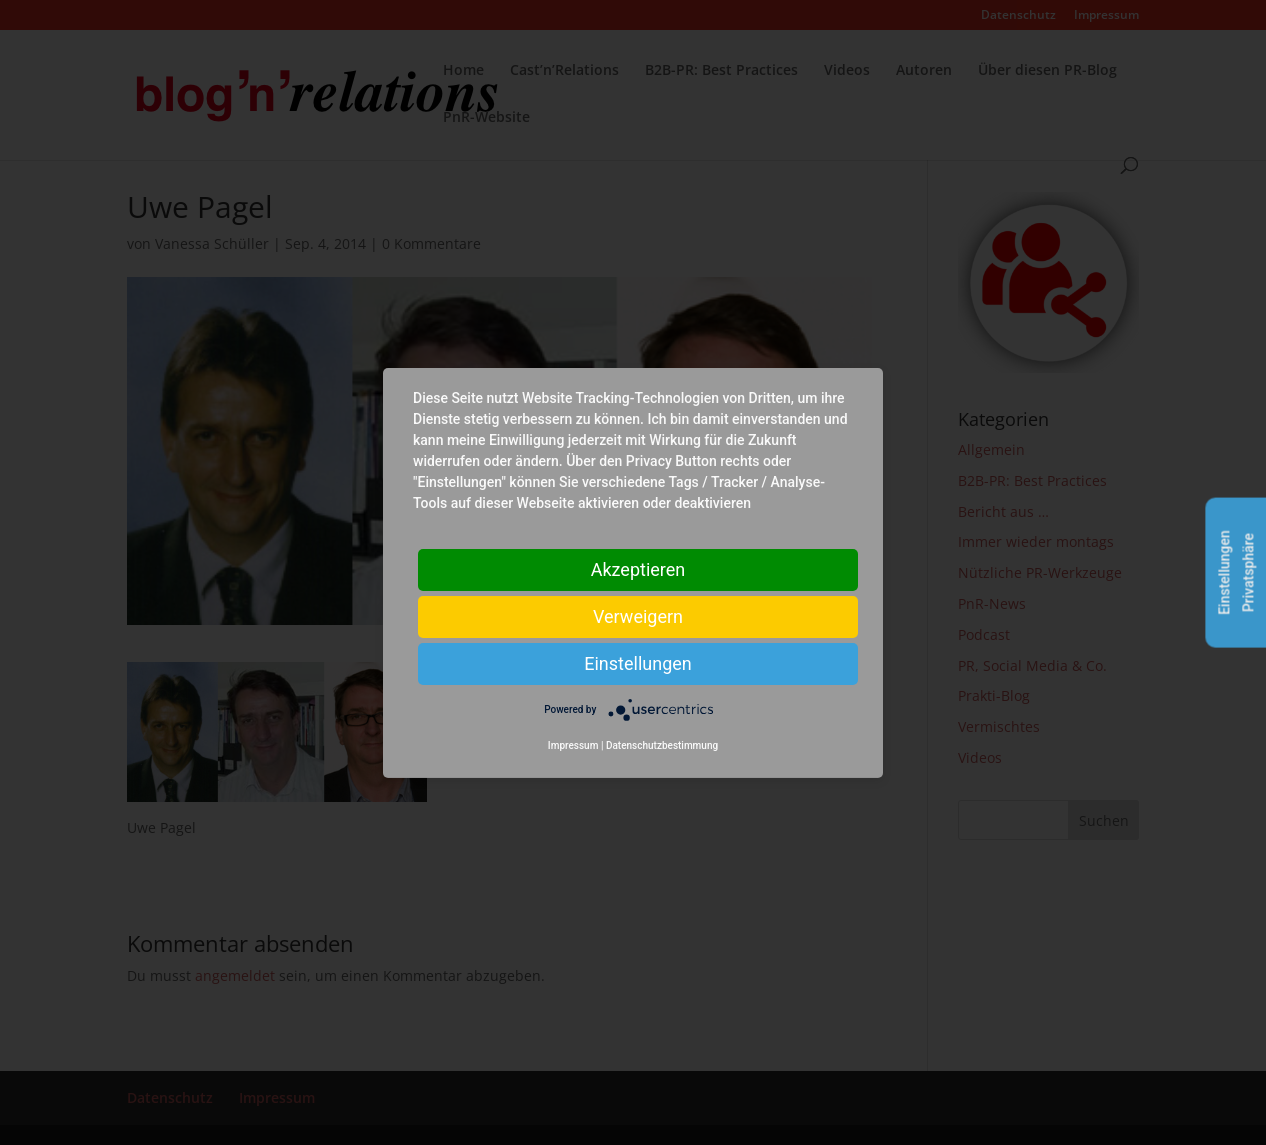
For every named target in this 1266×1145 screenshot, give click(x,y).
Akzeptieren (638, 568)
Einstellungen (637, 662)
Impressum (573, 745)
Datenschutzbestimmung (662, 745)
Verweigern (638, 615)
